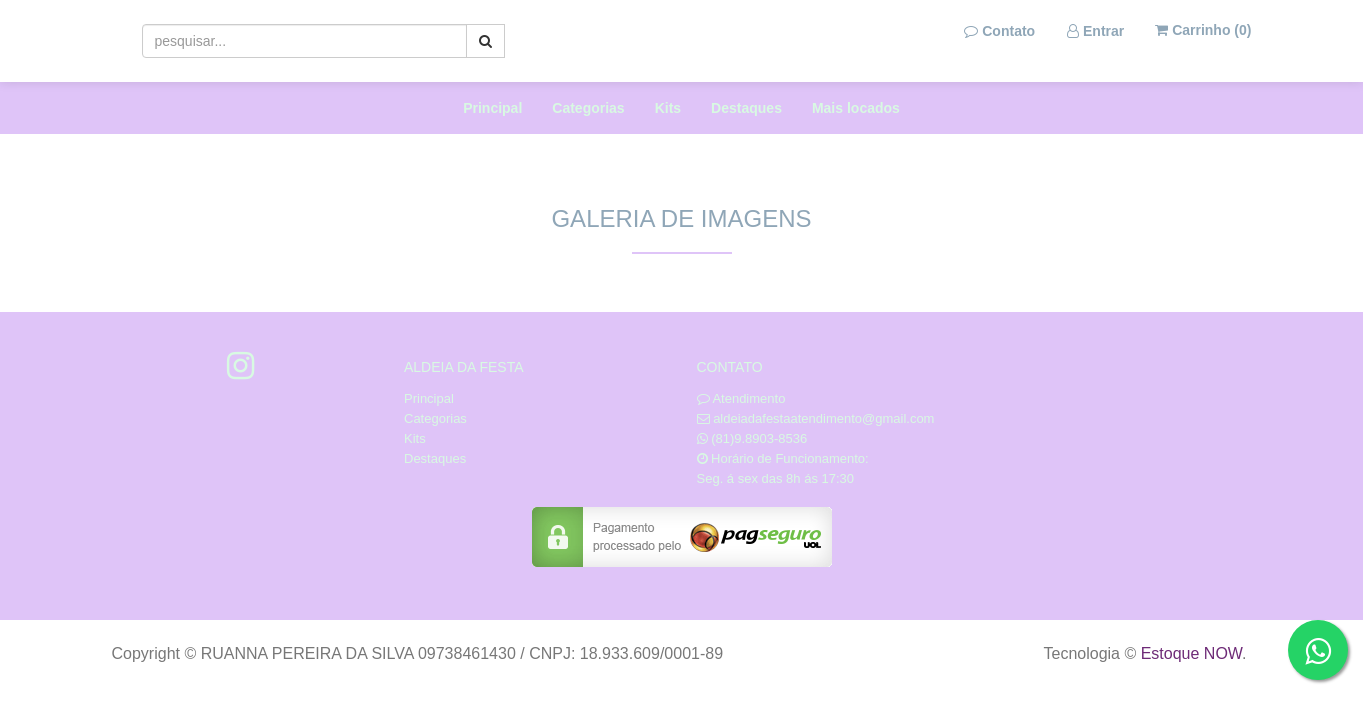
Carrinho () (1203, 30)
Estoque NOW (1191, 653)
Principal (492, 108)
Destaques (746, 108)
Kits (668, 108)
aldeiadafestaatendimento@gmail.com (823, 418)
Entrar (1095, 31)
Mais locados (856, 108)
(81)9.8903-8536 (759, 438)
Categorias (588, 108)
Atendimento (741, 398)
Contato (999, 31)
